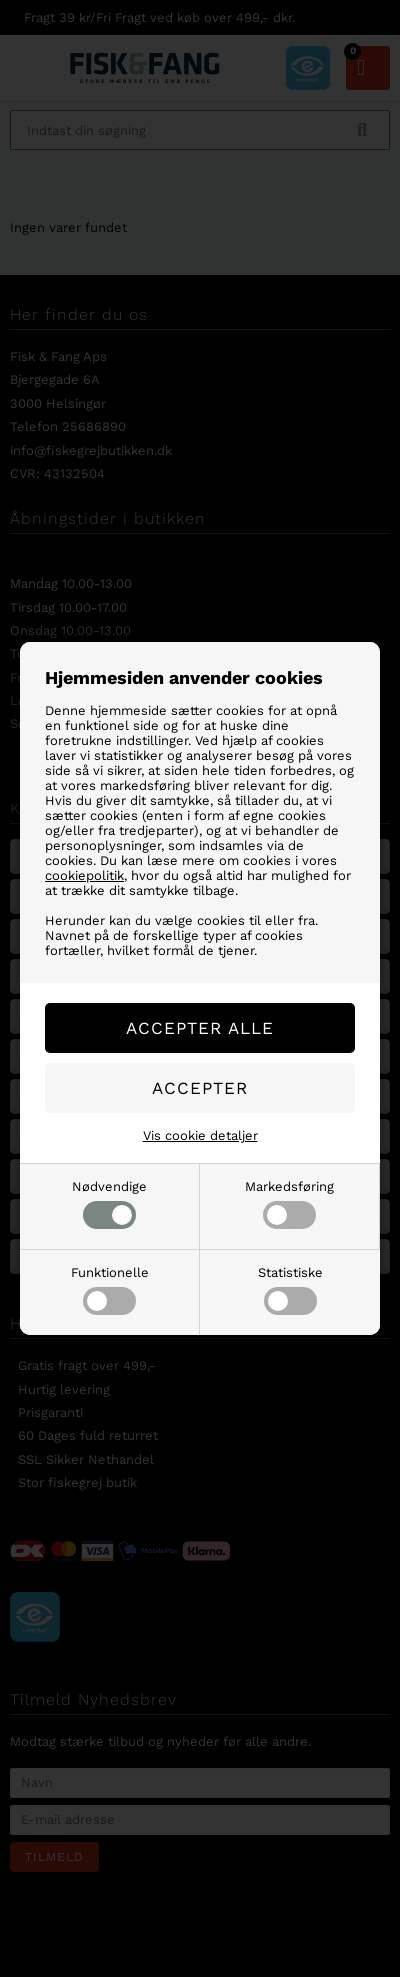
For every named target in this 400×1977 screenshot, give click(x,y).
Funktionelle (110, 1290)
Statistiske (290, 1290)
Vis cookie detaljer (200, 1135)
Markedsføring (289, 1204)
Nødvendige (109, 1204)
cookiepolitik (84, 875)
